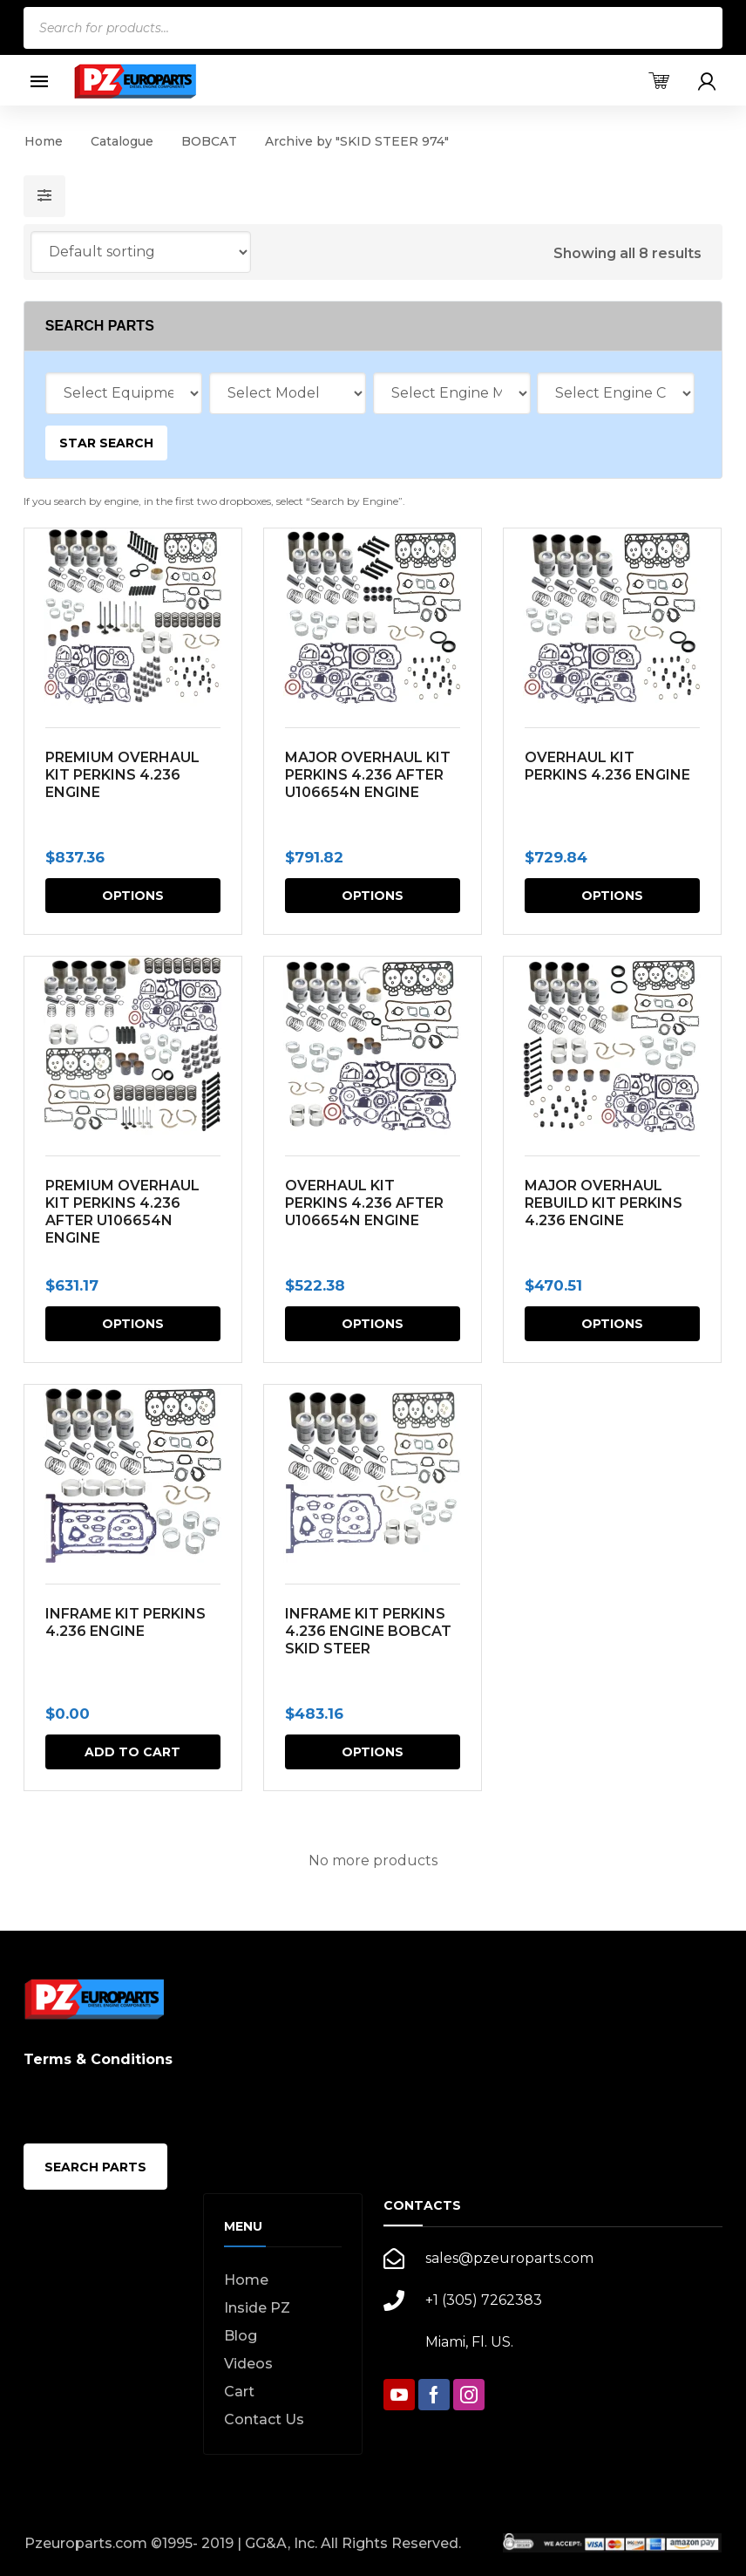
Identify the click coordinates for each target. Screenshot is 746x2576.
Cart (239, 2391)
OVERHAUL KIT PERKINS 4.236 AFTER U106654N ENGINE (363, 1203)
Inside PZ (257, 2308)
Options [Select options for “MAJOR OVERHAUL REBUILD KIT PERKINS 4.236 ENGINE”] (611, 1324)
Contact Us (264, 2419)
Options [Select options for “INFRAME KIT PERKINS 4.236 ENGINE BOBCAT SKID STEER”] (372, 1752)
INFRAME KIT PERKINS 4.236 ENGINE (125, 1622)
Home (43, 141)
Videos (248, 2363)
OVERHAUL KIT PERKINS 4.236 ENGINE (605, 766)
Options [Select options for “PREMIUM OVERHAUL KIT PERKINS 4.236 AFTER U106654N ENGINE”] (133, 1324)
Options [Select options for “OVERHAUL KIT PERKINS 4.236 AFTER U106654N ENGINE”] (372, 1324)
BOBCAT (209, 141)
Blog (240, 2335)
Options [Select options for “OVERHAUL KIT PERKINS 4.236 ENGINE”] (611, 895)
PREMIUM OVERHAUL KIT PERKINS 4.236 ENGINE (122, 775)
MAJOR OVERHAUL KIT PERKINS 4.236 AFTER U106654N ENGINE (367, 775)
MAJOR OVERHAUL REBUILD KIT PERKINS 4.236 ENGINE (602, 1203)
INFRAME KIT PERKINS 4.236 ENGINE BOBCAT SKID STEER (367, 1631)
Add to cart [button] (132, 1752)
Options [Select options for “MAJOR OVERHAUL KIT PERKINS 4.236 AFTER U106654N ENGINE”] (372, 895)
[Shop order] (141, 252)
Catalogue (122, 141)
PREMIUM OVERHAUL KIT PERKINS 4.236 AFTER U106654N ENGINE (122, 1211)
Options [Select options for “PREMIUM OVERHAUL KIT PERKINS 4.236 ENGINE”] (133, 895)
